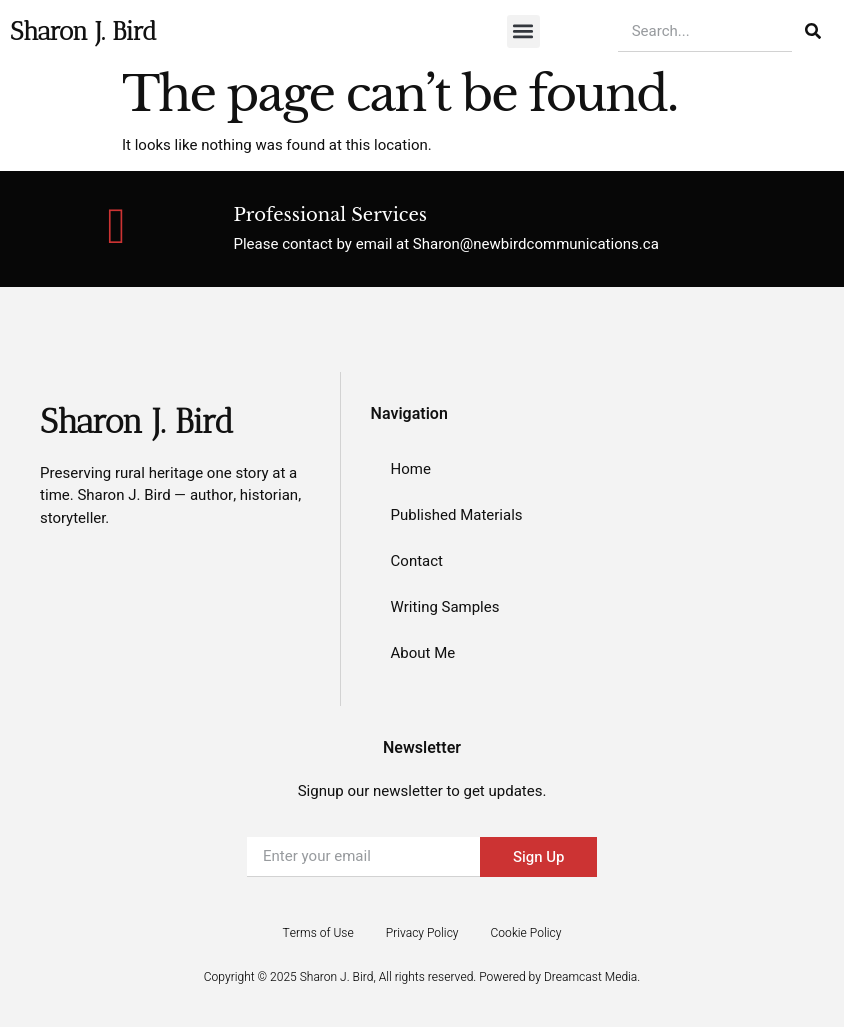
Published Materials (457, 515)
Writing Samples (445, 607)
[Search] (813, 31)
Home (411, 469)
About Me (423, 653)
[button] (523, 31)
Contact (417, 561)
